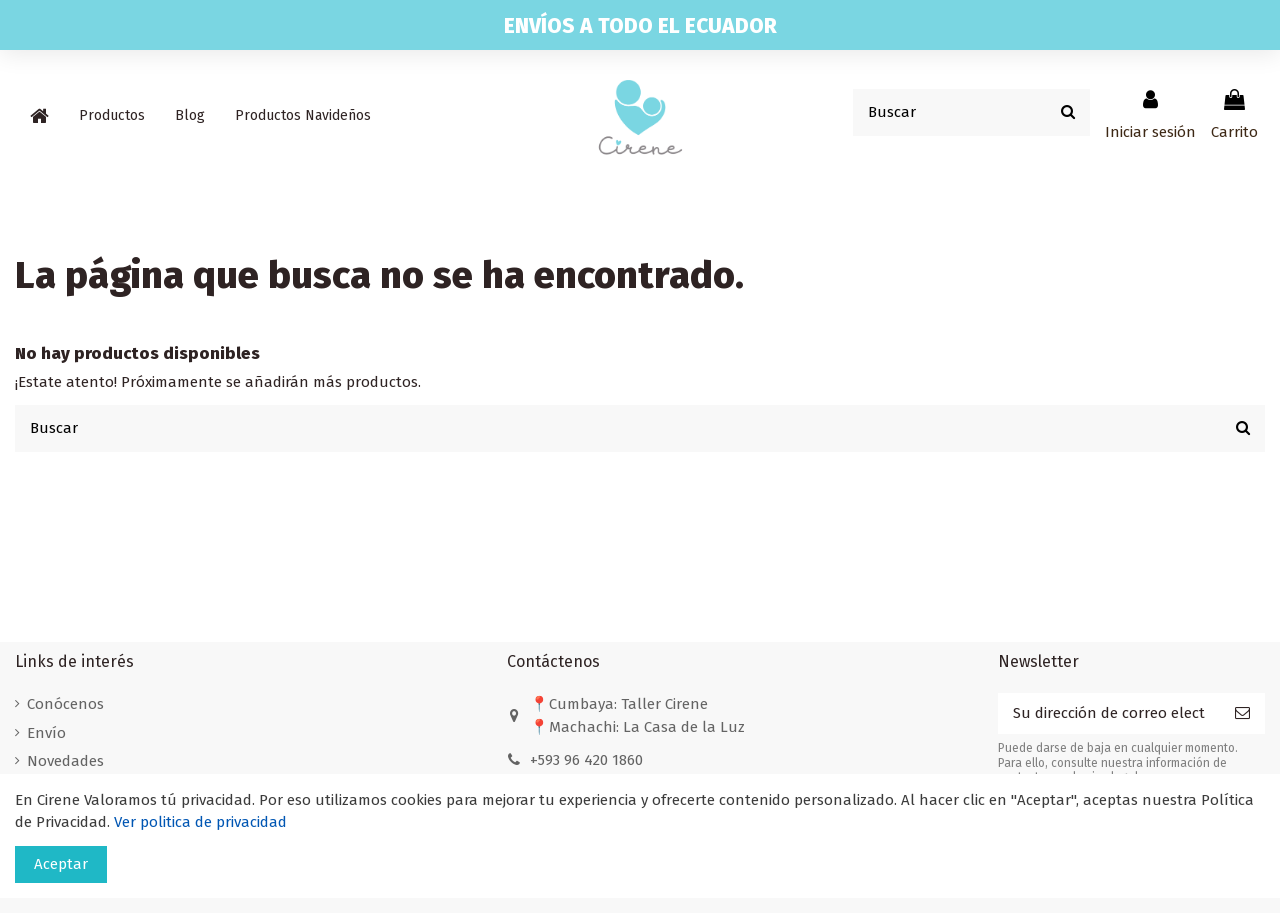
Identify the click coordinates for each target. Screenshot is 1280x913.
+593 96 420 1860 (586, 760)
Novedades (65, 761)
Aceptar (61, 864)
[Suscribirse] (1242, 713)
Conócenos (65, 704)
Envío (46, 733)
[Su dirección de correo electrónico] (1109, 713)
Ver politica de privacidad (200, 822)
